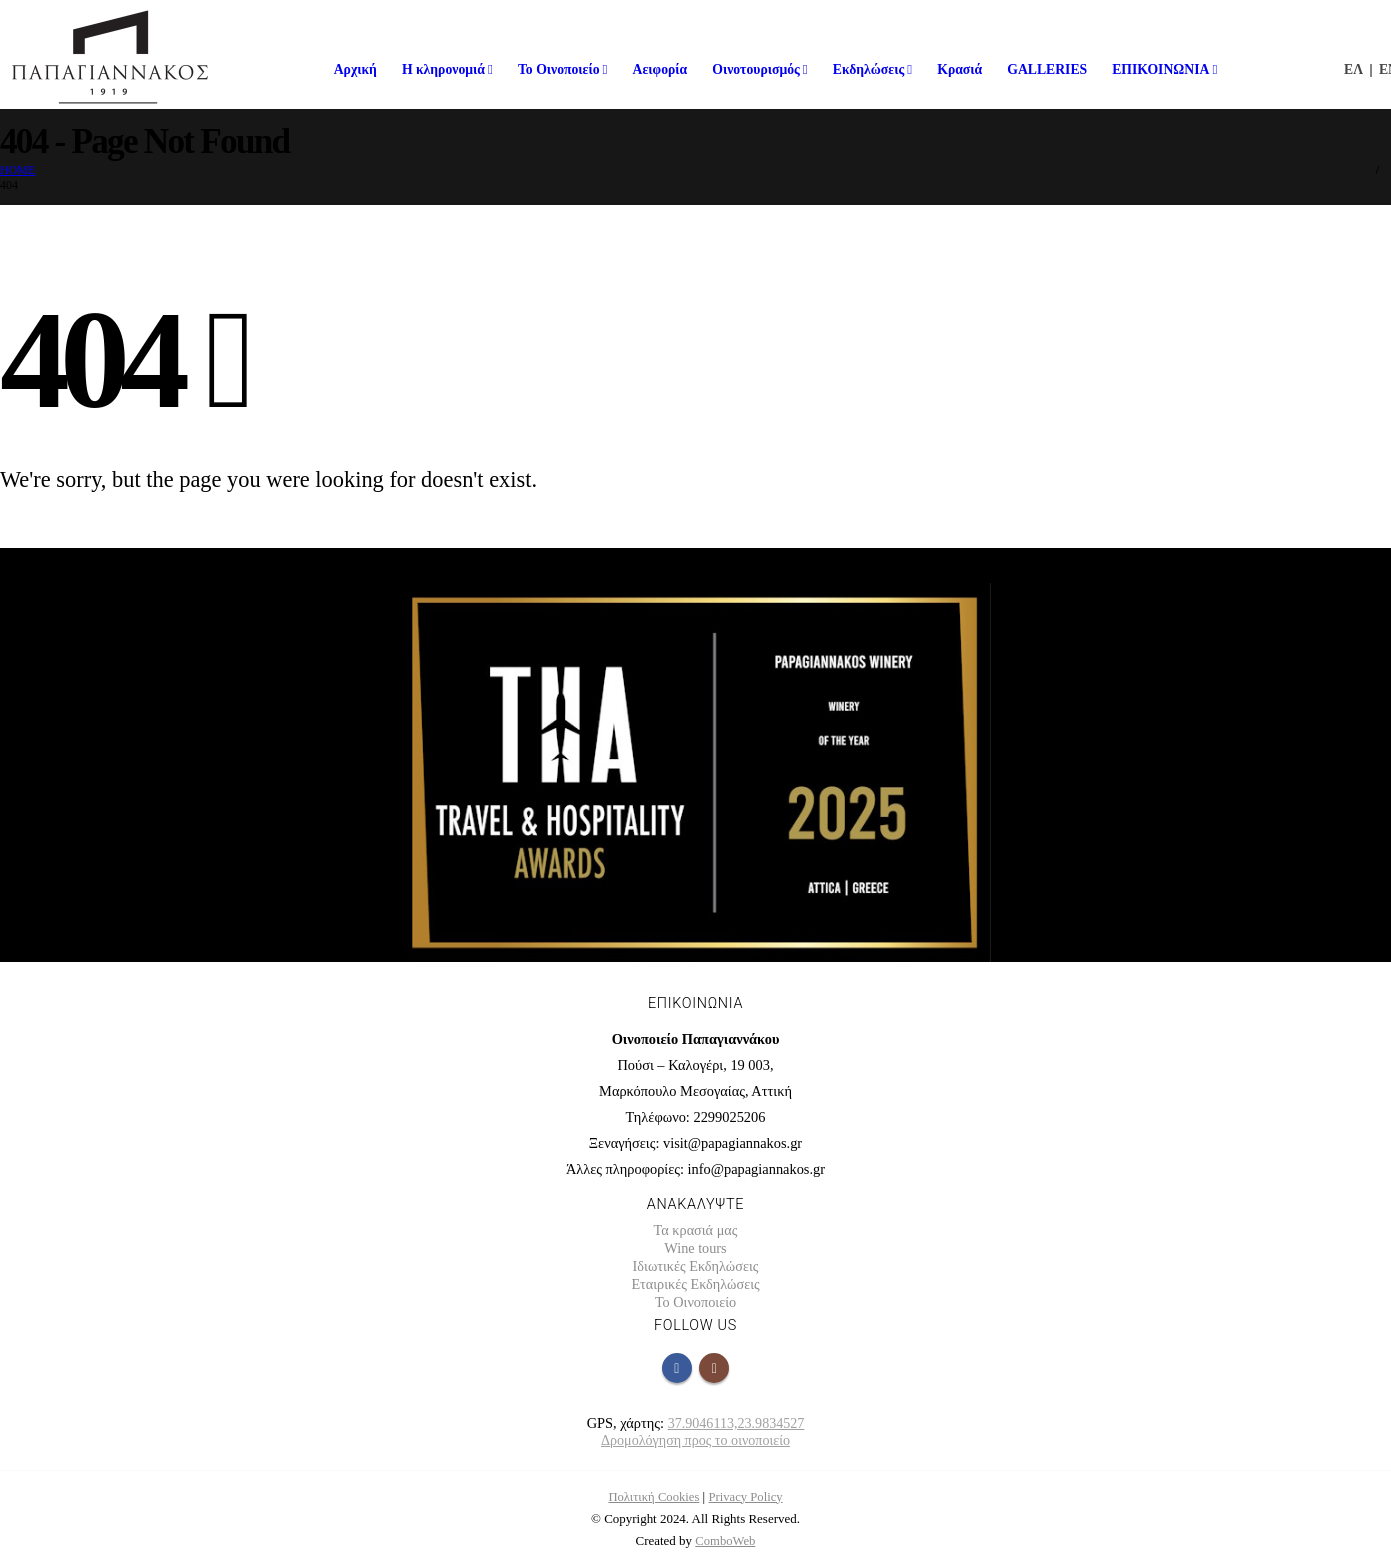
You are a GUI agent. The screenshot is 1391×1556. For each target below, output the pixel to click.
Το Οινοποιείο (559, 69)
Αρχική (355, 69)
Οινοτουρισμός (756, 69)
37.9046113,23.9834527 (736, 1423)
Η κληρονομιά (443, 69)
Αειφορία (660, 69)
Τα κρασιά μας (695, 1230)
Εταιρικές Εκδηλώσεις (695, 1284)
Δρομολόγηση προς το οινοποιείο (695, 1440)
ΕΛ (1353, 69)
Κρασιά (959, 69)
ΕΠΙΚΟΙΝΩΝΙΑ (1160, 69)
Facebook (677, 1368)
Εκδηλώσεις (868, 69)
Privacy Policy (747, 1496)
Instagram (714, 1368)
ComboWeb (726, 1540)
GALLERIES (1047, 69)
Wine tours (695, 1248)
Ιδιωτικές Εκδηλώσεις (695, 1266)
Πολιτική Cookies (652, 1496)
